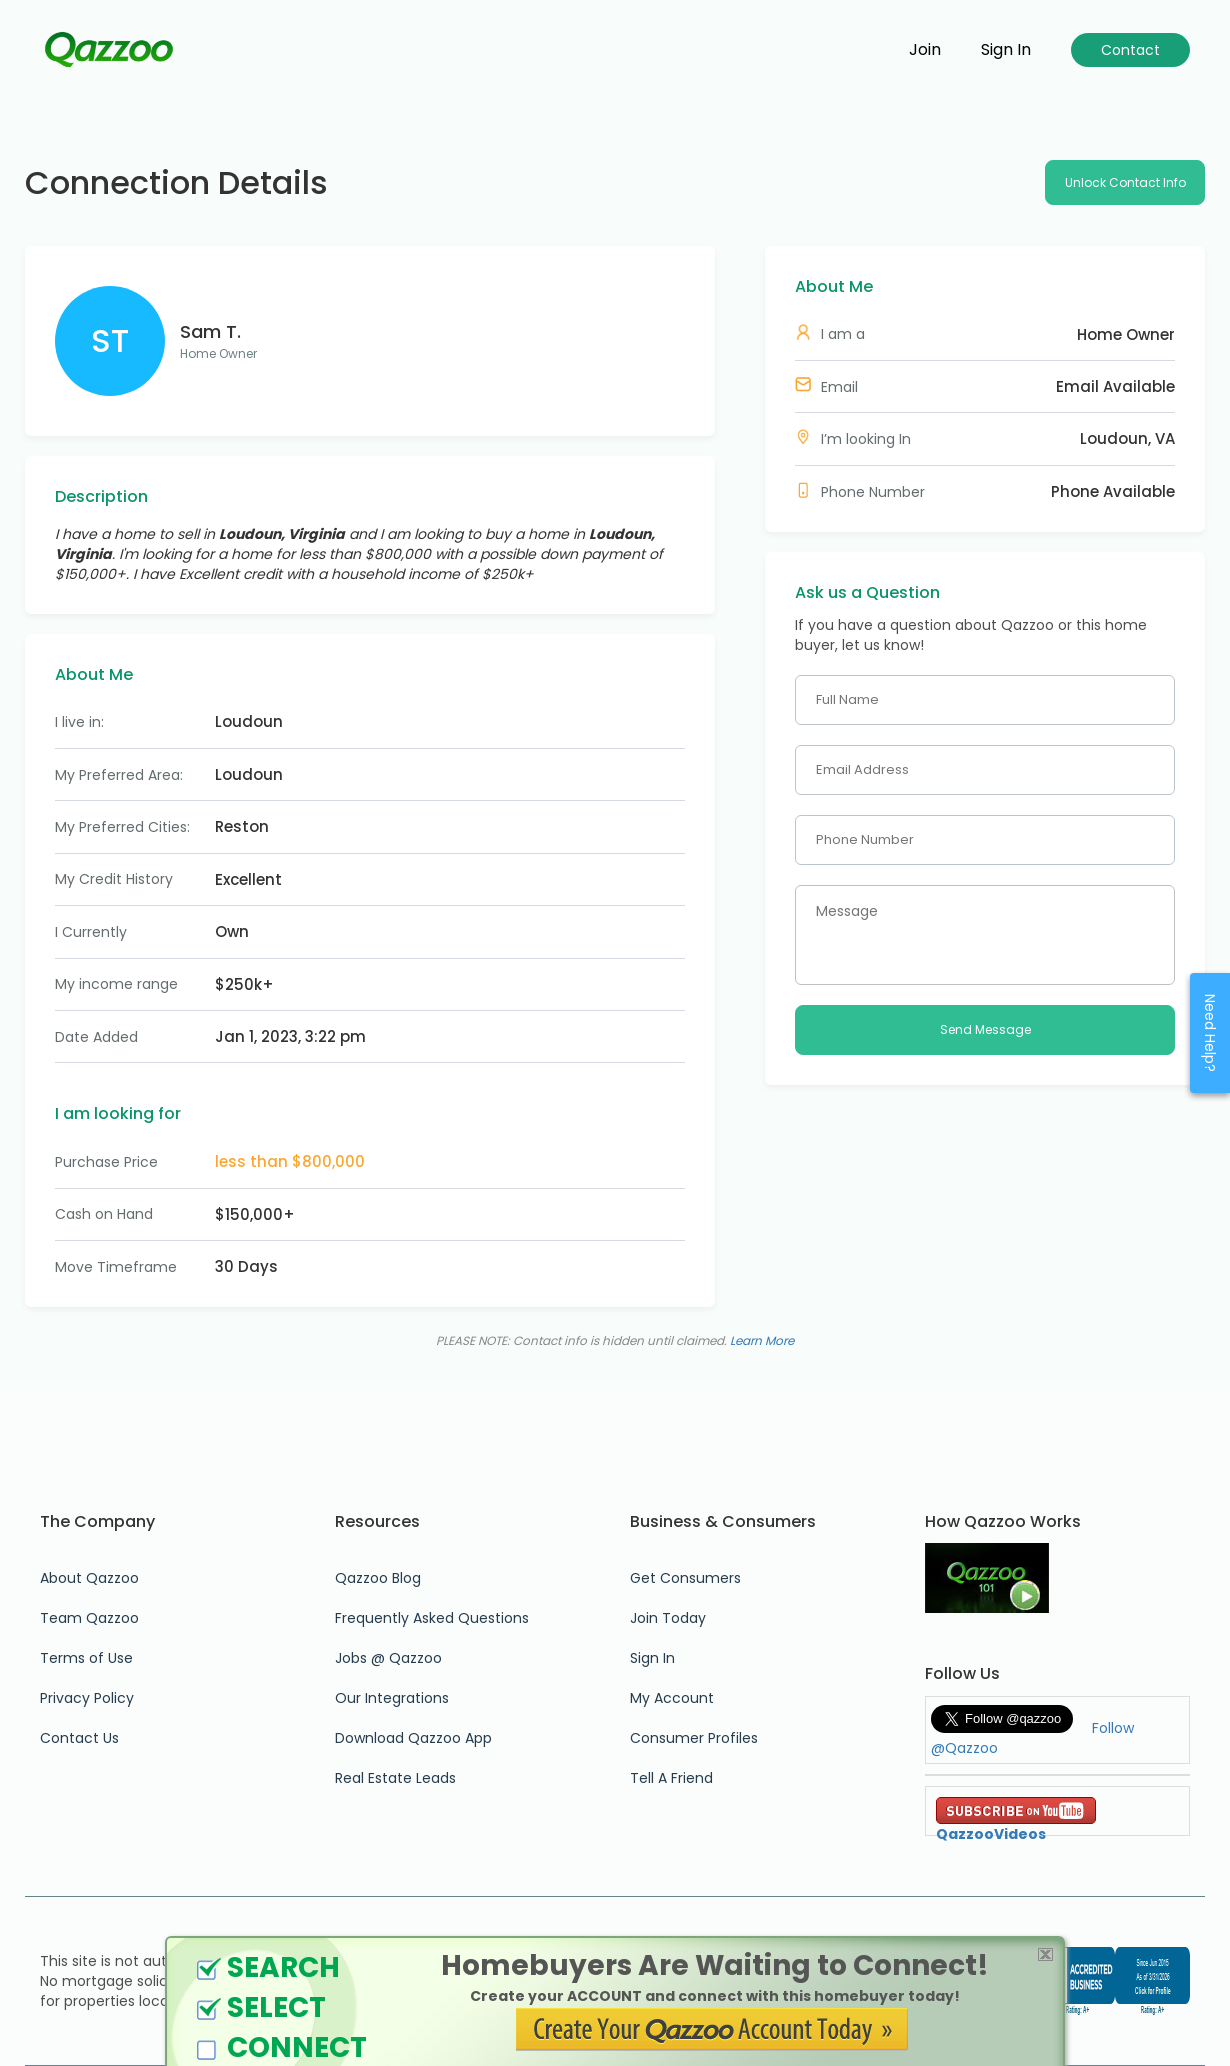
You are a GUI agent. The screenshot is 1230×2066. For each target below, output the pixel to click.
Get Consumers (685, 1578)
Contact (1130, 50)
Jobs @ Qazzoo (388, 1658)
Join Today (668, 1618)
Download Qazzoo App (413, 1738)
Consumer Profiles (694, 1738)
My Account (672, 1698)
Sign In (652, 1658)
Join (925, 50)
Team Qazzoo (89, 1618)
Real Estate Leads (395, 1778)
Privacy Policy (87, 1698)
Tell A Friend (671, 1778)
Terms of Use (86, 1658)
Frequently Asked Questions (432, 1618)
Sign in (1006, 50)
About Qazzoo (89, 1578)
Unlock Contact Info (1125, 182)
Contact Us (79, 1738)
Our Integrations (392, 1698)
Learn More (762, 1340)
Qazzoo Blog (378, 1578)
